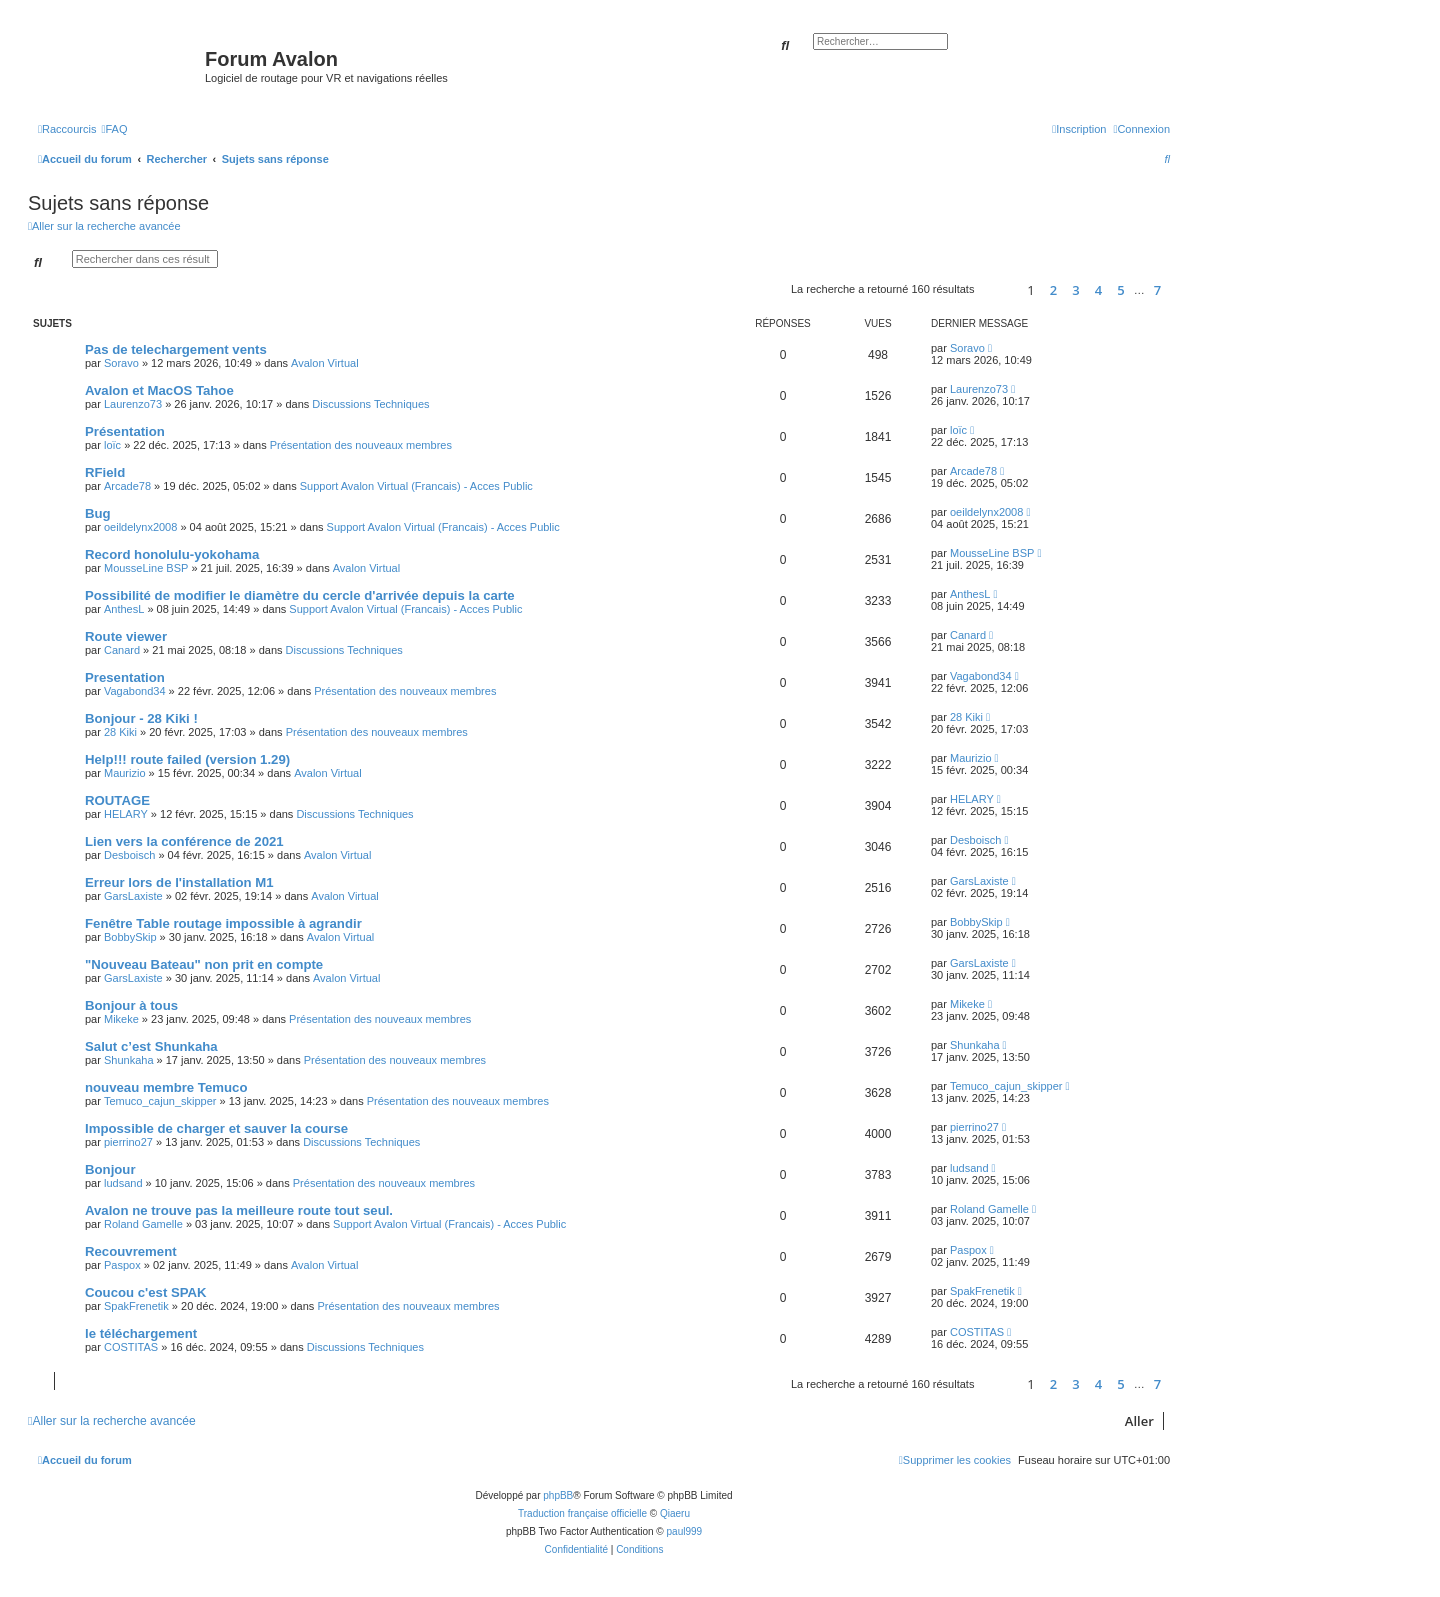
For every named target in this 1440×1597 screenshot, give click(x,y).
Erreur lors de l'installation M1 (179, 882)
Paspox (122, 1265)
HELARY (126, 814)
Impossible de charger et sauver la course (216, 1128)
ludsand (123, 1183)
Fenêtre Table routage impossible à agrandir (223, 923)
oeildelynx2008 (140, 527)
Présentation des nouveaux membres (361, 445)
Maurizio (125, 773)
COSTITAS (131, 1347)
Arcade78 (127, 486)
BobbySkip (130, 937)
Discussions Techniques (370, 404)
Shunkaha (129, 1060)
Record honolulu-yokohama (172, 554)
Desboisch (129, 855)
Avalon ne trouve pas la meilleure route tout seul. (239, 1210)
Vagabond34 (135, 691)
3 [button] (1075, 290)
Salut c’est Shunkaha (151, 1046)
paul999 (685, 1531)
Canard (122, 650)
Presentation (125, 677)
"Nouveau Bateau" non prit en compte (204, 964)
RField (105, 472)
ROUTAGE (117, 800)
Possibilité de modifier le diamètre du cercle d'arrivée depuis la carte (300, 595)
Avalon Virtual (324, 363)
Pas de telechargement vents (176, 349)
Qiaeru (675, 1513)
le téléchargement (141, 1333)
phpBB (558, 1495)
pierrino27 (128, 1142)
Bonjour (110, 1169)
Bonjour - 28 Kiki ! (141, 718)
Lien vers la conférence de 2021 (184, 841)
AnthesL (124, 609)
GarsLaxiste (133, 896)
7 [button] (1157, 290)
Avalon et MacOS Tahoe (159, 390)
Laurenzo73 (133, 404)
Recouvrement (131, 1251)
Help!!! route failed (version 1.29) (187, 759)
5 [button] (1120, 290)
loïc (112, 445)
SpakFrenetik (136, 1306)
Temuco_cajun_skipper (160, 1101)
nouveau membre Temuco (166, 1087)
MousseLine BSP (146, 568)
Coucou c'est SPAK (146, 1292)
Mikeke (121, 1019)
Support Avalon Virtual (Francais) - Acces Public (416, 486)
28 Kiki (120, 732)
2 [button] (1053, 290)
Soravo (121, 363)
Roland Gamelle (143, 1224)
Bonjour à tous (131, 1005)
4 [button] (1098, 290)
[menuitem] (114, 129)
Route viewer (126, 636)
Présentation (125, 431)
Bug (98, 513)
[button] (997, 289)
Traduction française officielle (582, 1513)
